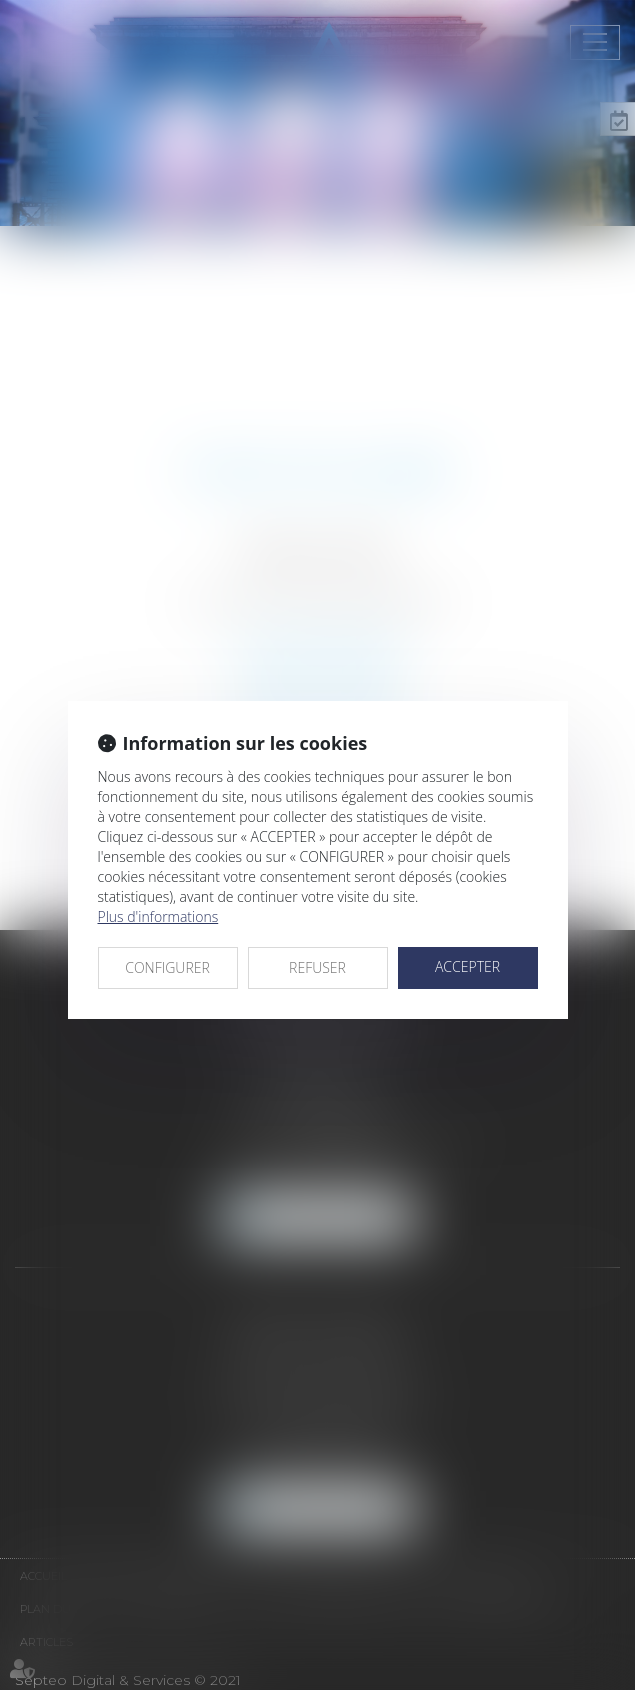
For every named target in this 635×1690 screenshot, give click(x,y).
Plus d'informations (158, 916)
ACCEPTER (467, 966)
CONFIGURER (167, 967)
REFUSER (317, 967)
